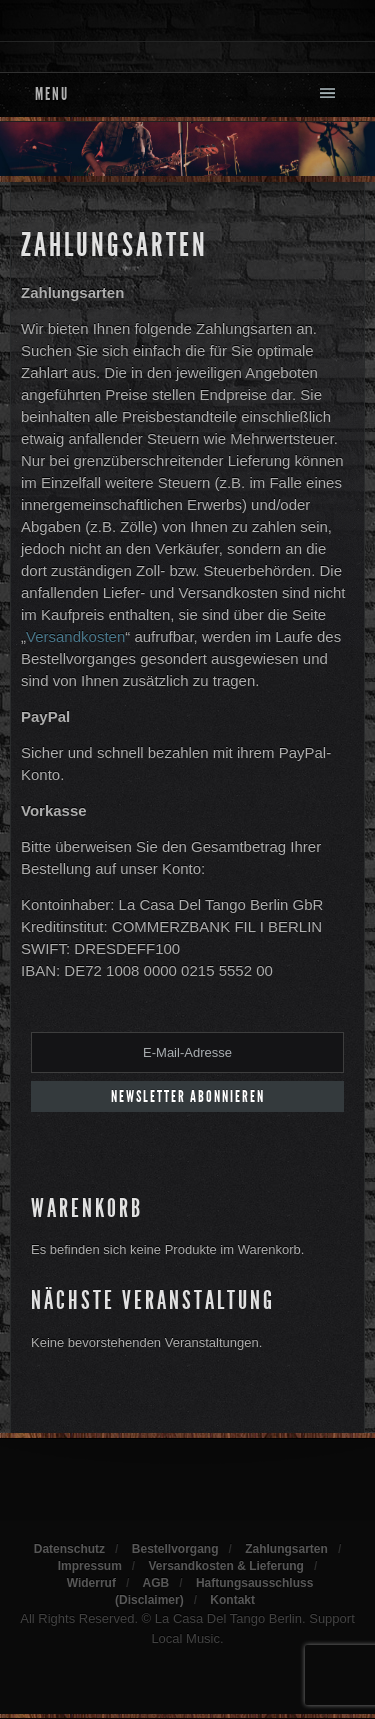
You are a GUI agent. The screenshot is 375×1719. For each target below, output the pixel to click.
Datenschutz (69, 1549)
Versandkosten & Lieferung (226, 1566)
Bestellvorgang (175, 1549)
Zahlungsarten (114, 245)
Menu (52, 94)
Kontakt (232, 1600)
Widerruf (91, 1583)
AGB (156, 1583)
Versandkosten (75, 636)
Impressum (90, 1566)
